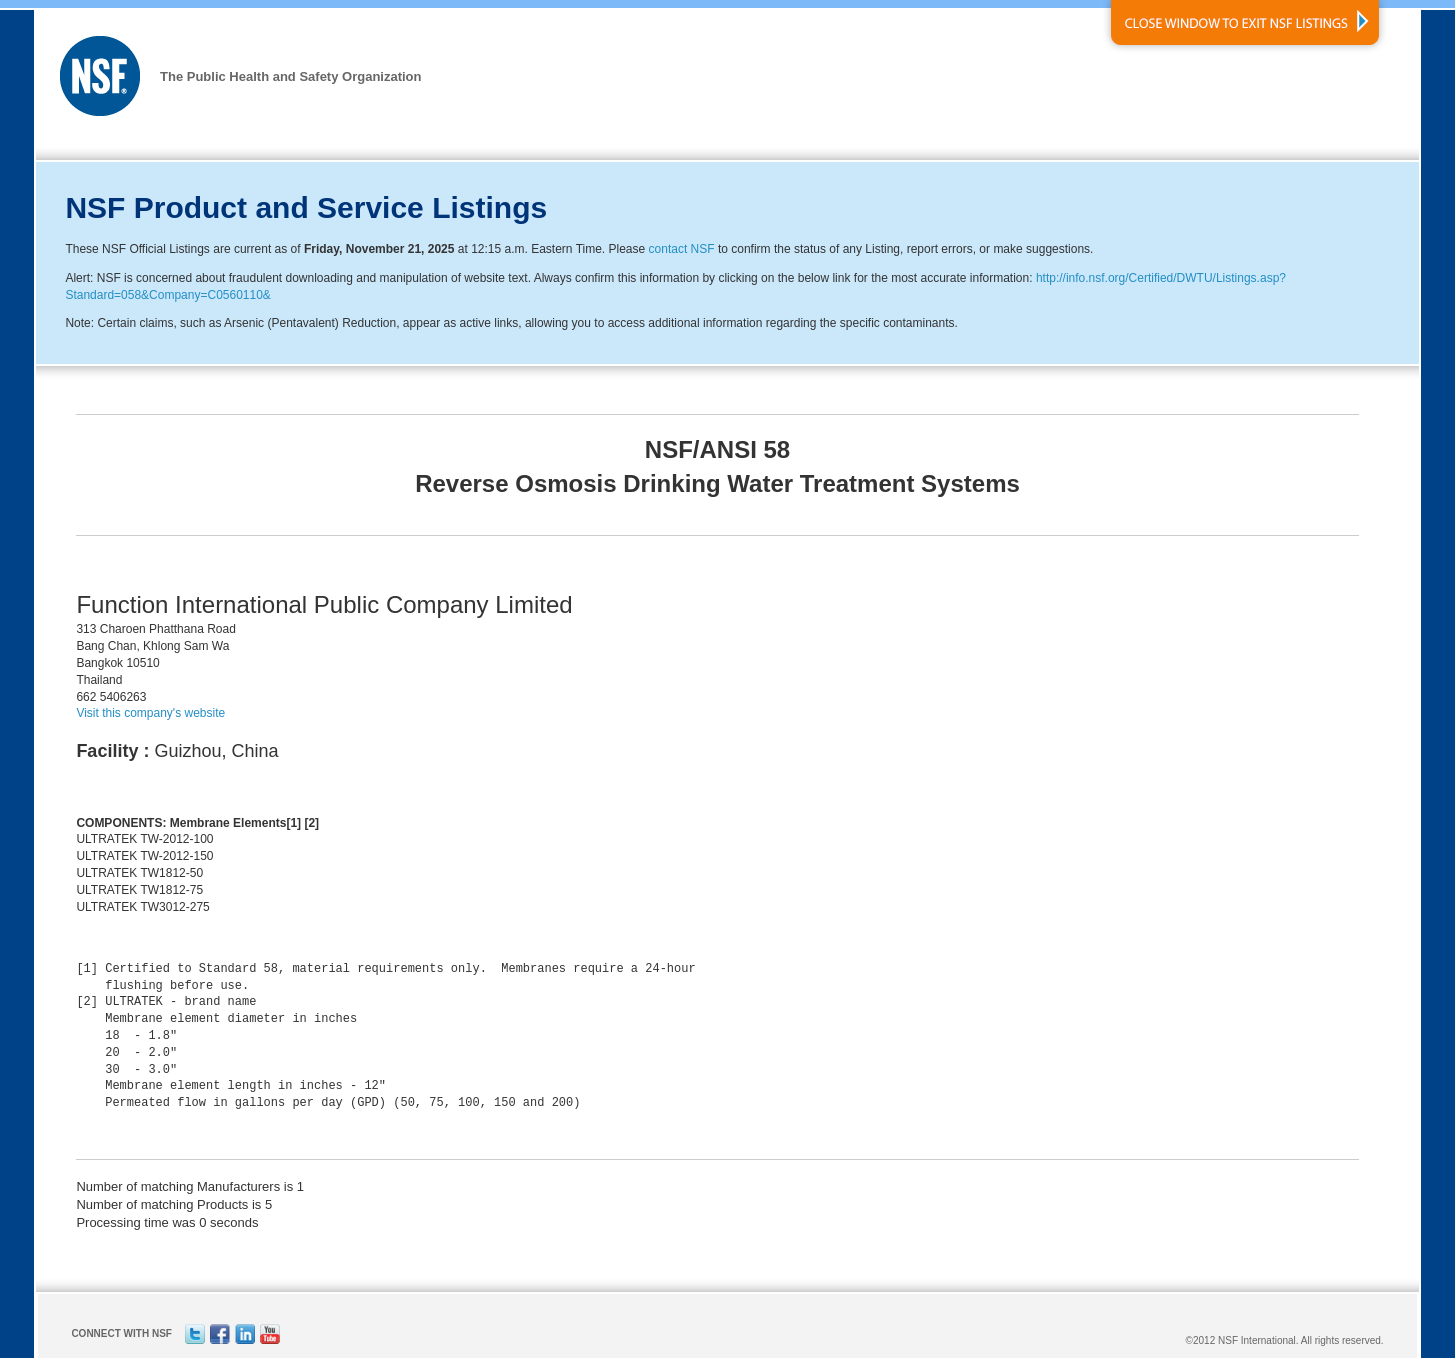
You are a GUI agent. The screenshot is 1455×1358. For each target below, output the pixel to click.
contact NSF (682, 249)
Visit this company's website (150, 713)
